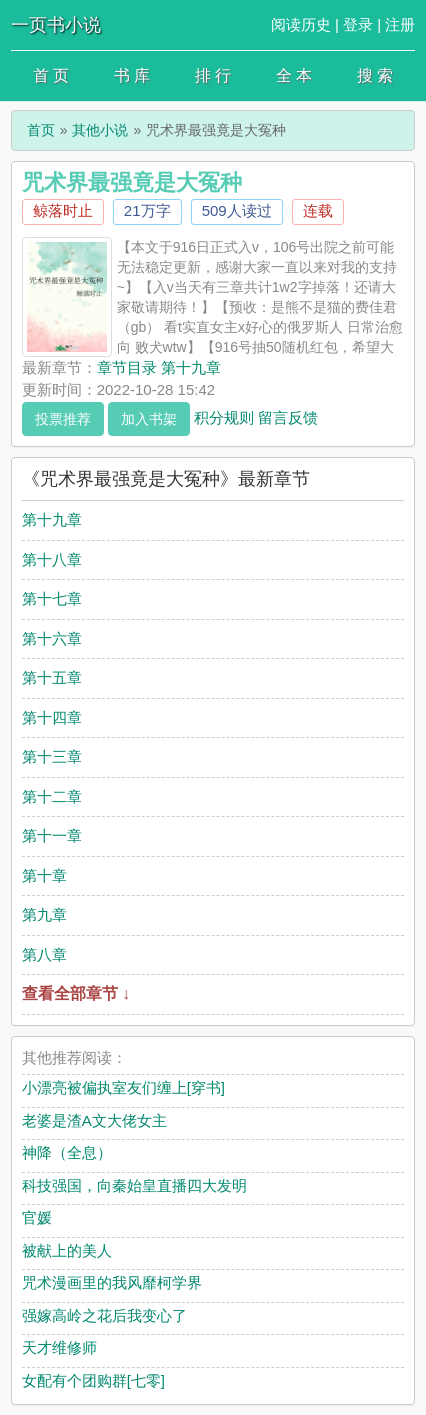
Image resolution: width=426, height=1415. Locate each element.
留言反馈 (288, 416)
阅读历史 (301, 24)
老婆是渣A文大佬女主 (94, 1120)
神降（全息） (67, 1152)
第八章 (44, 954)
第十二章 (52, 796)
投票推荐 (63, 419)
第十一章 (52, 835)
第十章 (44, 875)
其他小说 (100, 130)
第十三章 (52, 756)
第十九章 (52, 519)
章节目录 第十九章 (159, 367)
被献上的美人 (67, 1250)
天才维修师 (59, 1347)
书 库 (132, 75)
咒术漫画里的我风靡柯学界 (112, 1282)
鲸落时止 (63, 210)
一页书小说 (56, 25)
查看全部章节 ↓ (76, 993)
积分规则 (224, 416)
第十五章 (52, 677)
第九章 (44, 914)
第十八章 (52, 559)
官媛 (37, 1217)
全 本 (294, 75)
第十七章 (52, 598)
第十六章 (52, 638)
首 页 (51, 75)
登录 (358, 24)
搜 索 (375, 75)
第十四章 (52, 717)
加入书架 (149, 419)
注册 (400, 24)
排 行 (213, 75)
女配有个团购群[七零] (93, 1380)
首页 (41, 130)
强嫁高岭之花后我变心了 (104, 1315)
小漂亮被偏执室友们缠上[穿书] (123, 1087)
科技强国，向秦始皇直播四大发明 (134, 1185)
